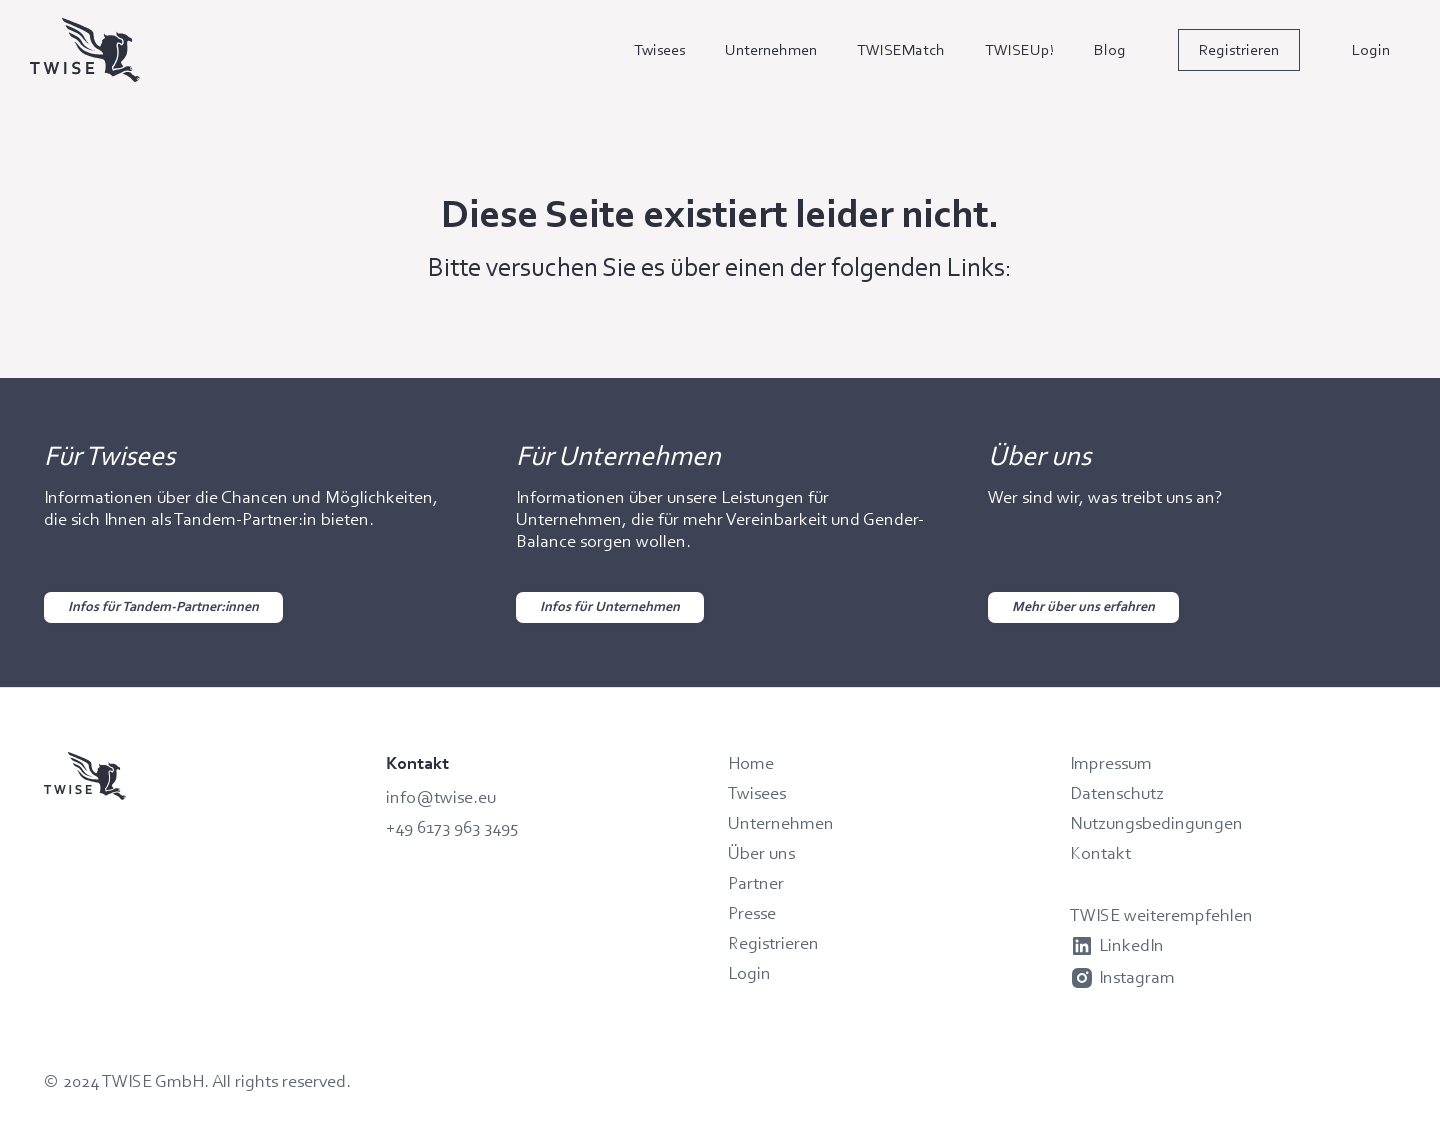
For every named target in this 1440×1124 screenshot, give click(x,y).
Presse (752, 913)
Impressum (1111, 763)
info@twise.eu (441, 797)
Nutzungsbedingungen (1156, 823)
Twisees (659, 49)
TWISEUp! (1019, 49)
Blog (1110, 49)
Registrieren (1239, 49)
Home (751, 763)
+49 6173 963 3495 (452, 827)
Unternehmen (771, 49)
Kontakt (1100, 853)
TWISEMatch (901, 49)
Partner (756, 883)
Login (1371, 49)
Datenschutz (1117, 793)
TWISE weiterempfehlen (1161, 915)
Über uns (761, 853)
